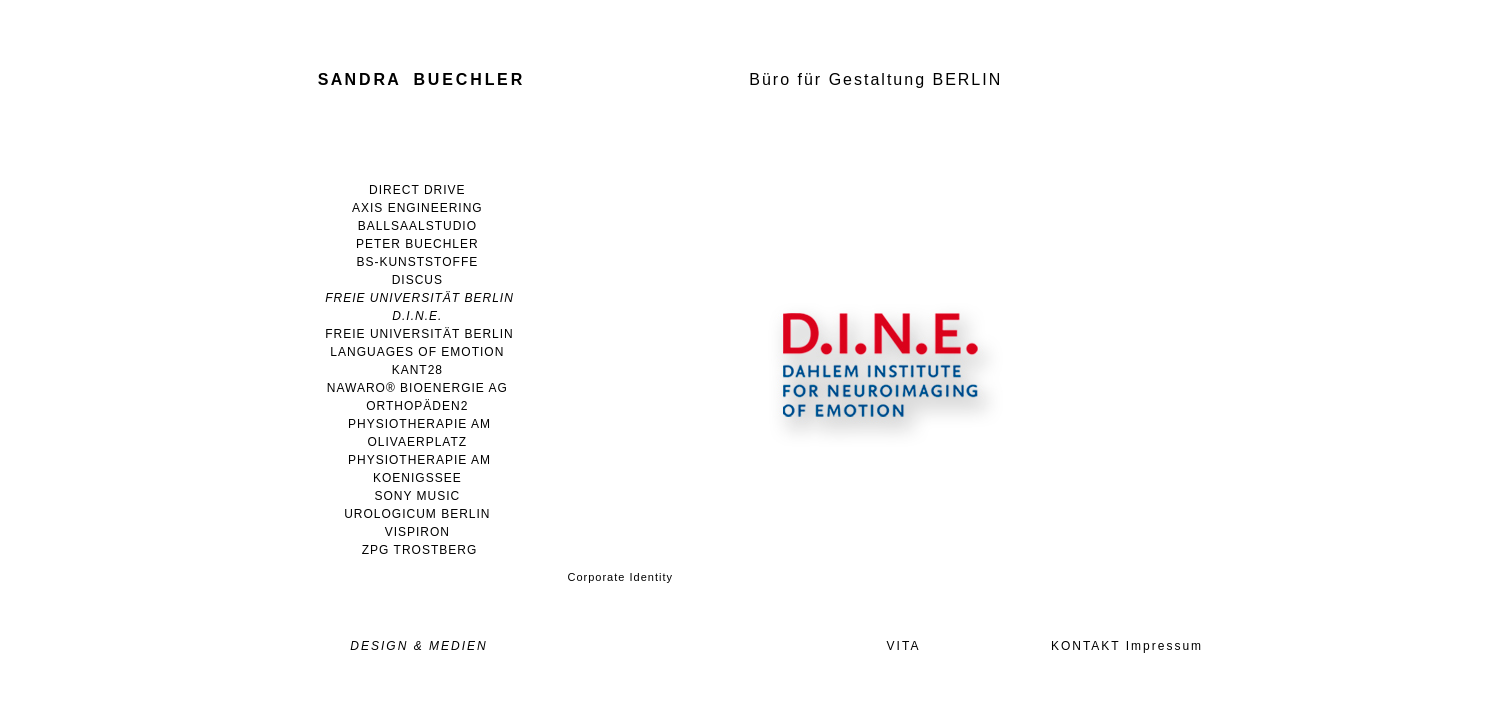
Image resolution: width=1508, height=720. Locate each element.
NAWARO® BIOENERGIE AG (417, 388)
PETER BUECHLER (417, 244)
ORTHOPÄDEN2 (417, 406)
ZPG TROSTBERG (419, 550)
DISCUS (417, 280)
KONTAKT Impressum (1127, 646)
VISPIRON (417, 532)
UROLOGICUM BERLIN (417, 514)
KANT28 (417, 370)
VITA (904, 646)
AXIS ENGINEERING (417, 208)
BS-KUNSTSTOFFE (417, 262)
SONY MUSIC (417, 496)
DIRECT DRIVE (417, 190)
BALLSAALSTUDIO (417, 226)
